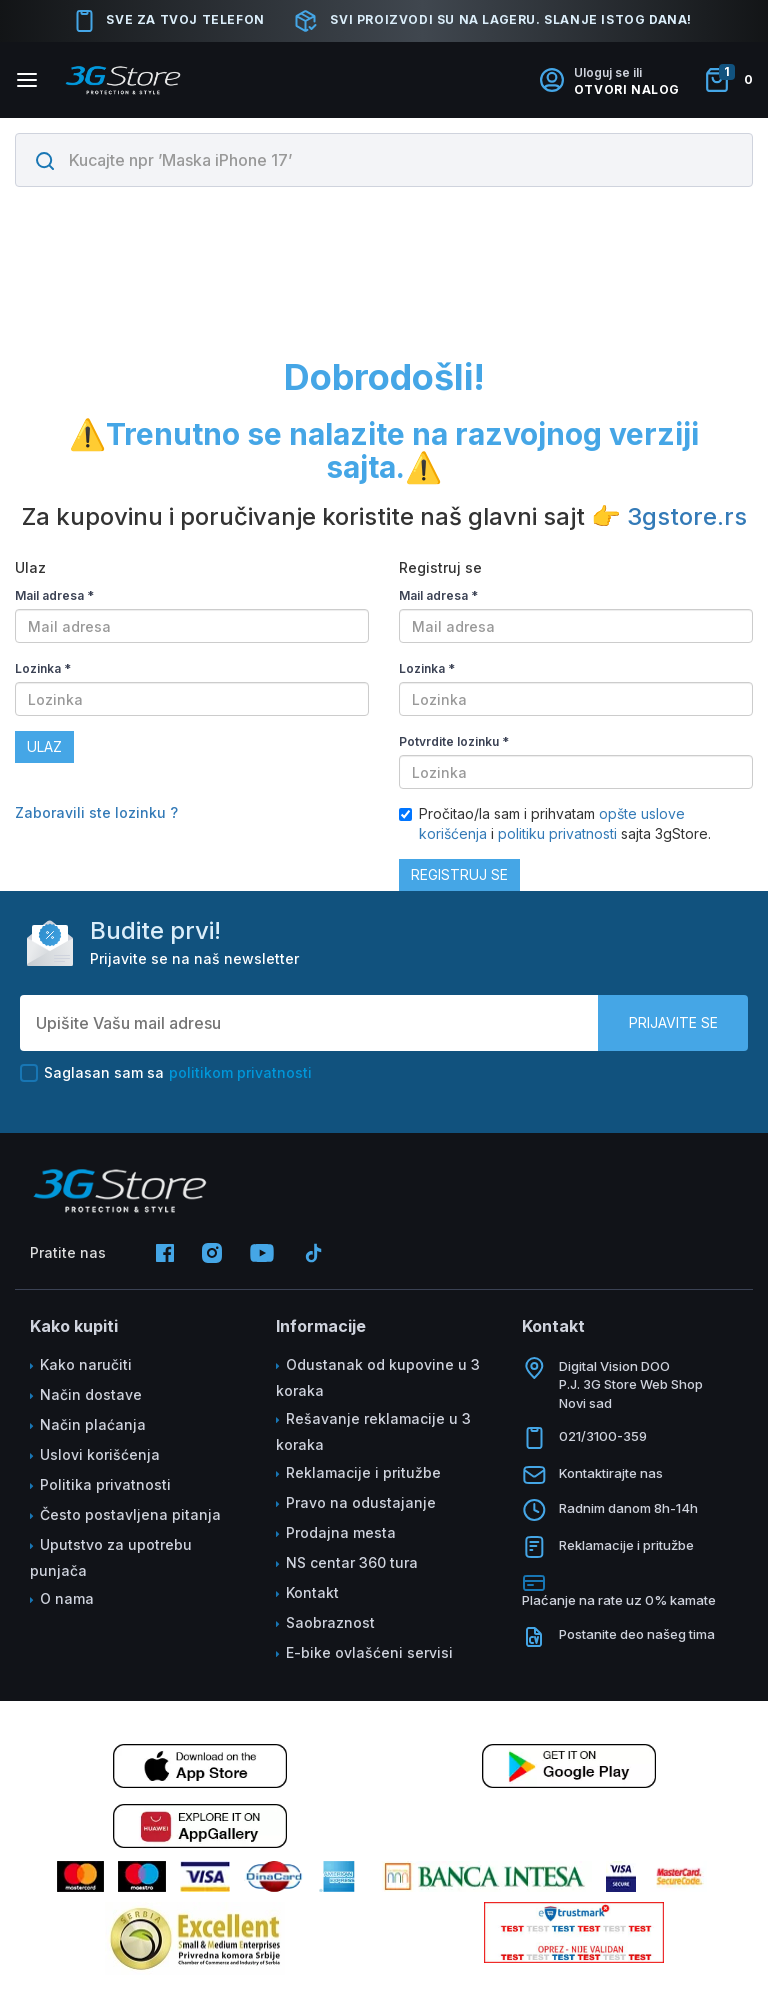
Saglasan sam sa (166, 1073)
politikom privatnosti (240, 1072)
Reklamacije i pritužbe (363, 1472)
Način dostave (91, 1394)
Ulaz (44, 746)
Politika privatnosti (105, 1484)
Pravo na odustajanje (361, 1502)
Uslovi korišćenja (100, 1454)
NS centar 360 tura (352, 1562)
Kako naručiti (86, 1364)
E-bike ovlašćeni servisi (369, 1652)
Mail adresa (54, 595)
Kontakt (312, 1592)
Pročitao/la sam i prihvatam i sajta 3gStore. (555, 823)
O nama (67, 1598)
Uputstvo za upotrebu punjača (111, 1557)
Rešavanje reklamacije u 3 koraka (373, 1431)
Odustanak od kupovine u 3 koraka (378, 1377)
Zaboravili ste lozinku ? (96, 812)
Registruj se (459, 874)
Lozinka (43, 668)
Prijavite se (673, 1022)
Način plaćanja (93, 1424)
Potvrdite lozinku (454, 741)
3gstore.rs (687, 516)
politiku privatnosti (557, 833)
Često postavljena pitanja (130, 1514)
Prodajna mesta (341, 1532)
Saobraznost (330, 1622)
